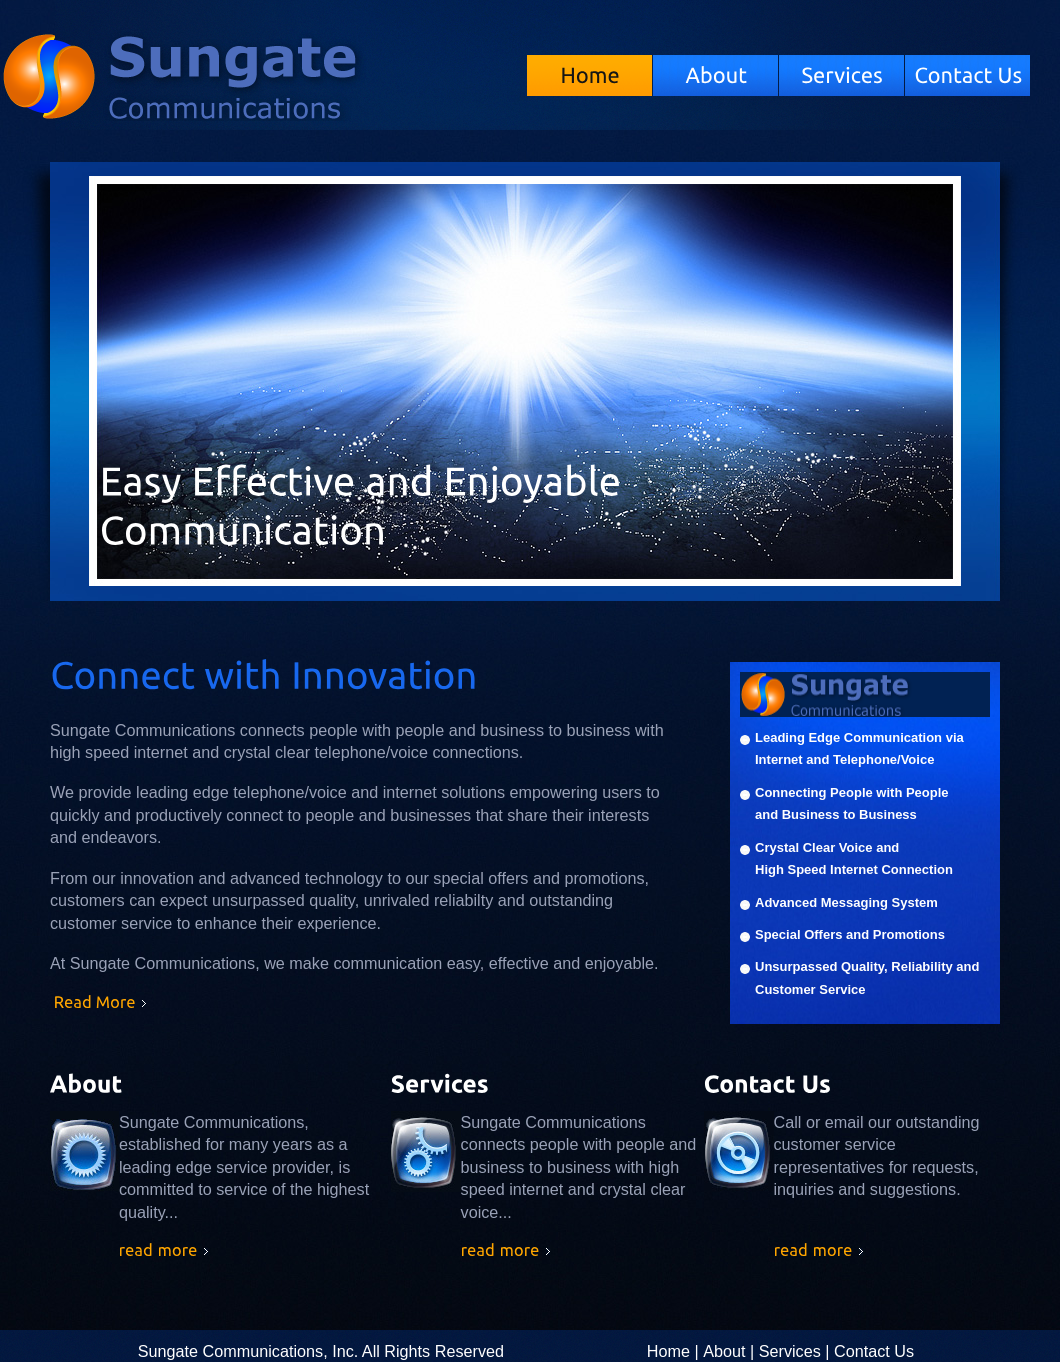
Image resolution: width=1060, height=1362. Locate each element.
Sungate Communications (263, 87)
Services (790, 1351)
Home (668, 1351)
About (724, 1351)
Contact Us (874, 1351)
